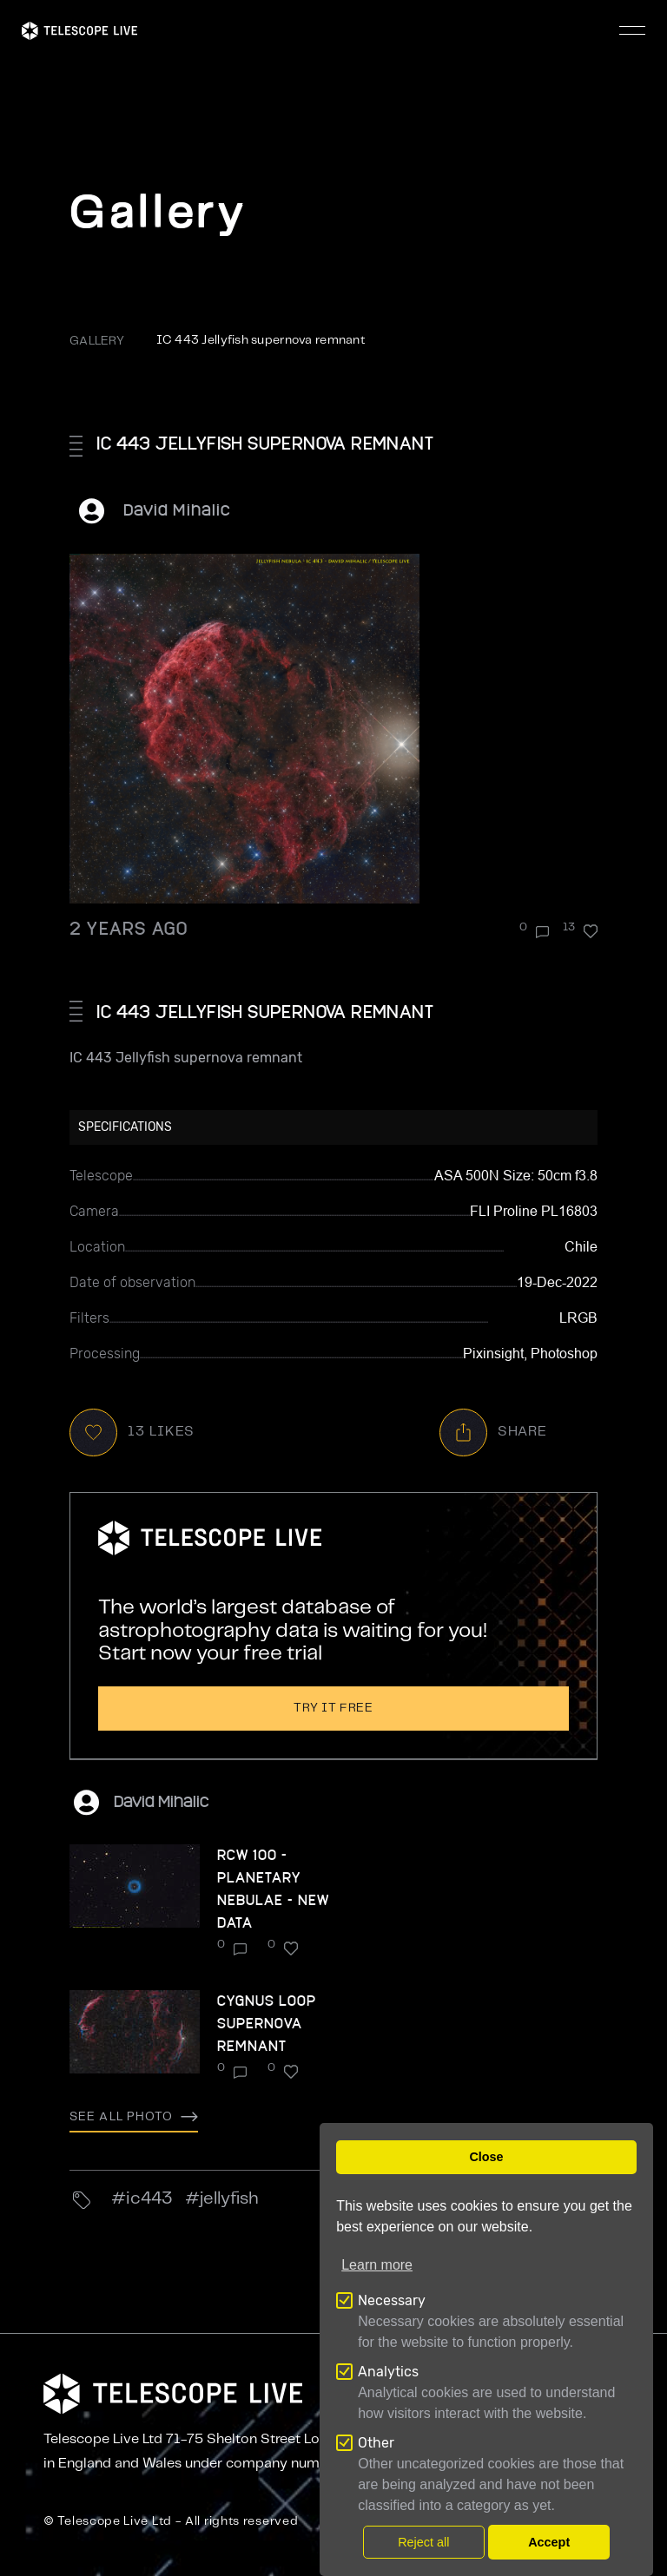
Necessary (392, 2300)
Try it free (333, 1708)
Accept (549, 2542)
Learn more (377, 2264)
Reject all (423, 2542)
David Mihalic (177, 509)
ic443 (149, 2199)
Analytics (388, 2371)
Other (376, 2443)
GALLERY (96, 341)
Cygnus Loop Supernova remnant (266, 2022)
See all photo (133, 2117)
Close (486, 2157)
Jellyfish (229, 2199)
